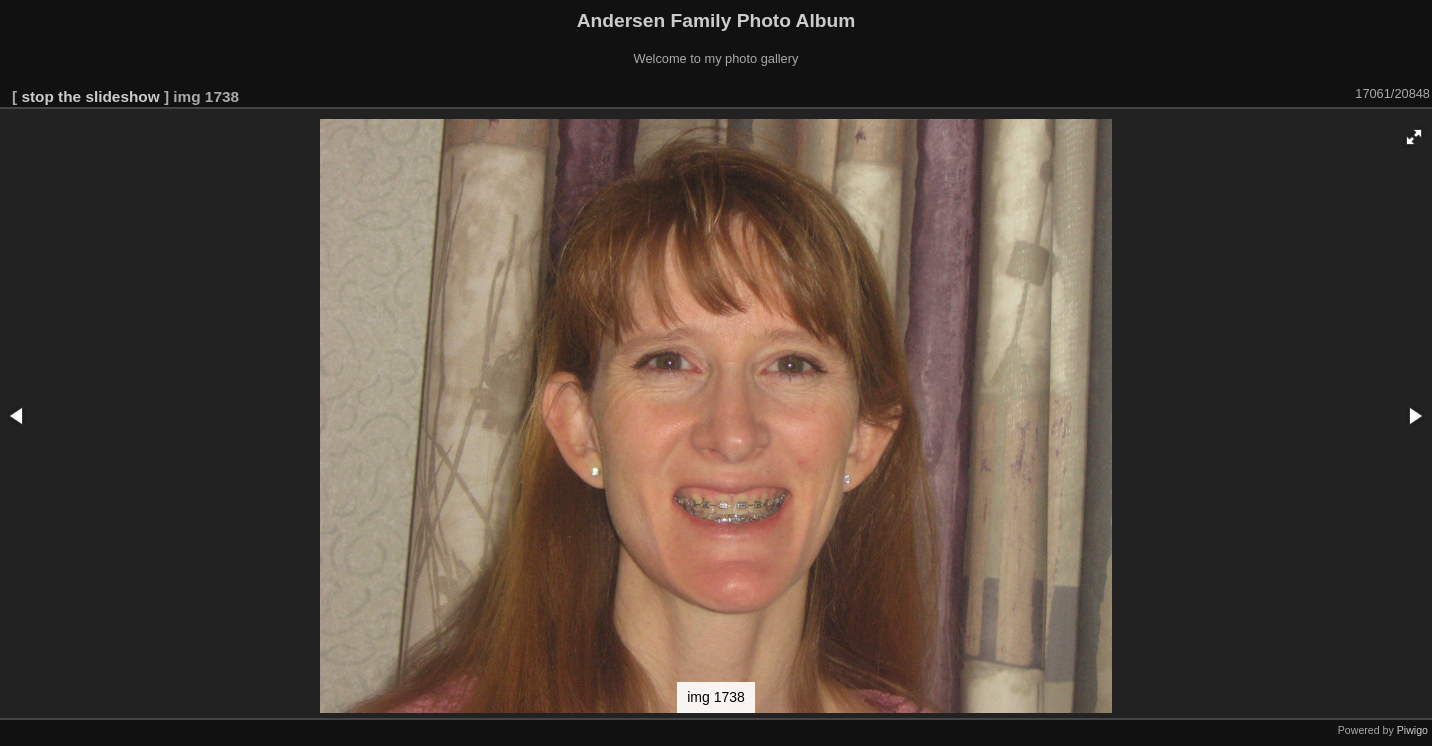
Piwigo (1412, 730)
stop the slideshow (90, 96)
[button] (1414, 137)
